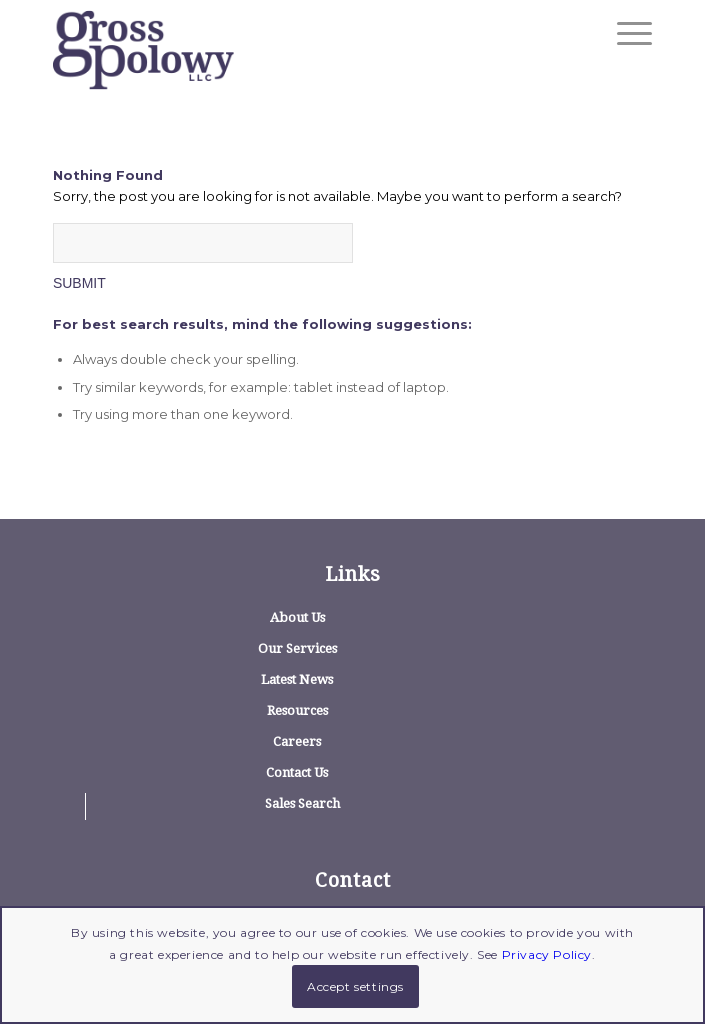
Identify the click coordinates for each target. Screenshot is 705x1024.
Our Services (297, 648)
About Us (297, 617)
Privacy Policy (547, 954)
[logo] (292, 50)
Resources (297, 710)
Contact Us (297, 772)
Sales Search (302, 803)
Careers (297, 741)
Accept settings (355, 986)
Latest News (297, 679)
